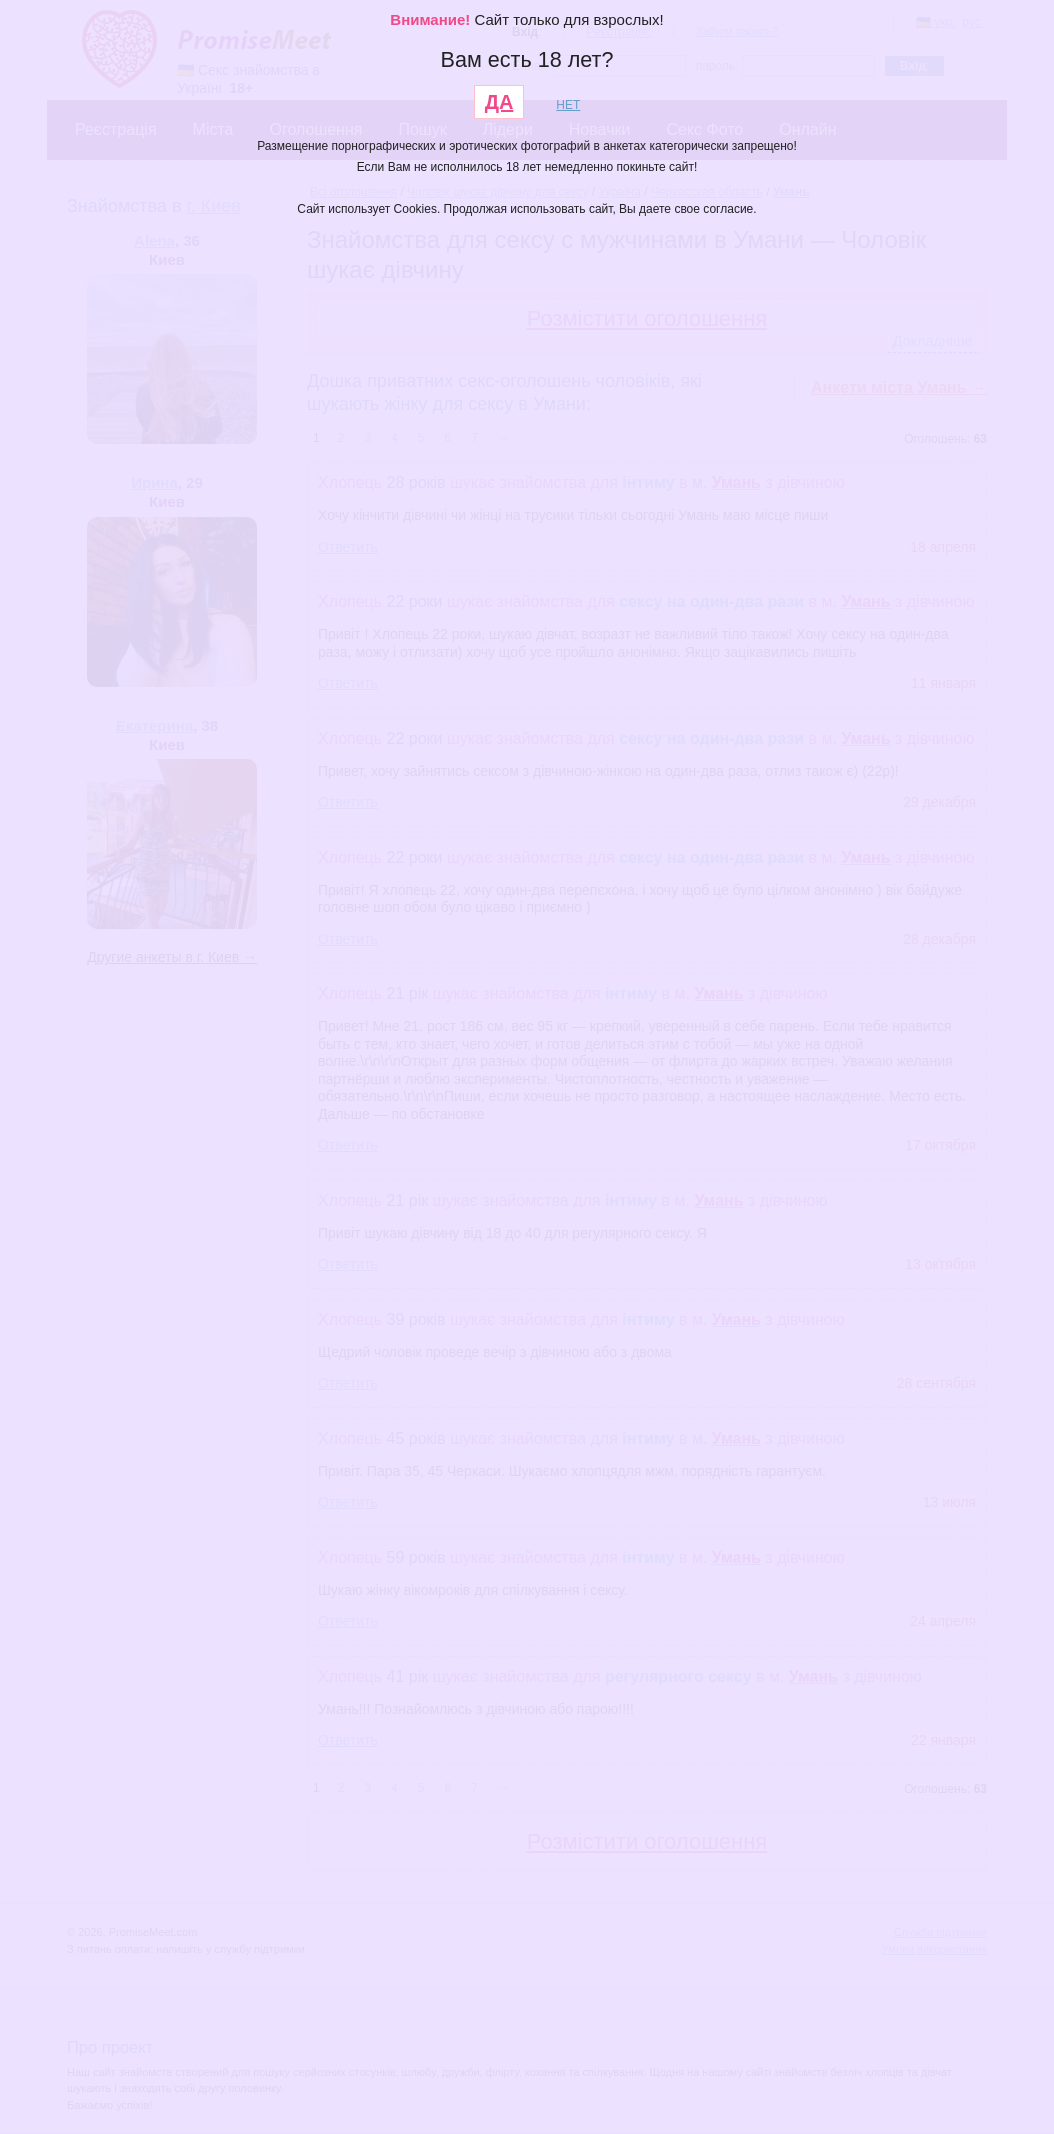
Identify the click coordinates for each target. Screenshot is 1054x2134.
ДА (499, 102)
